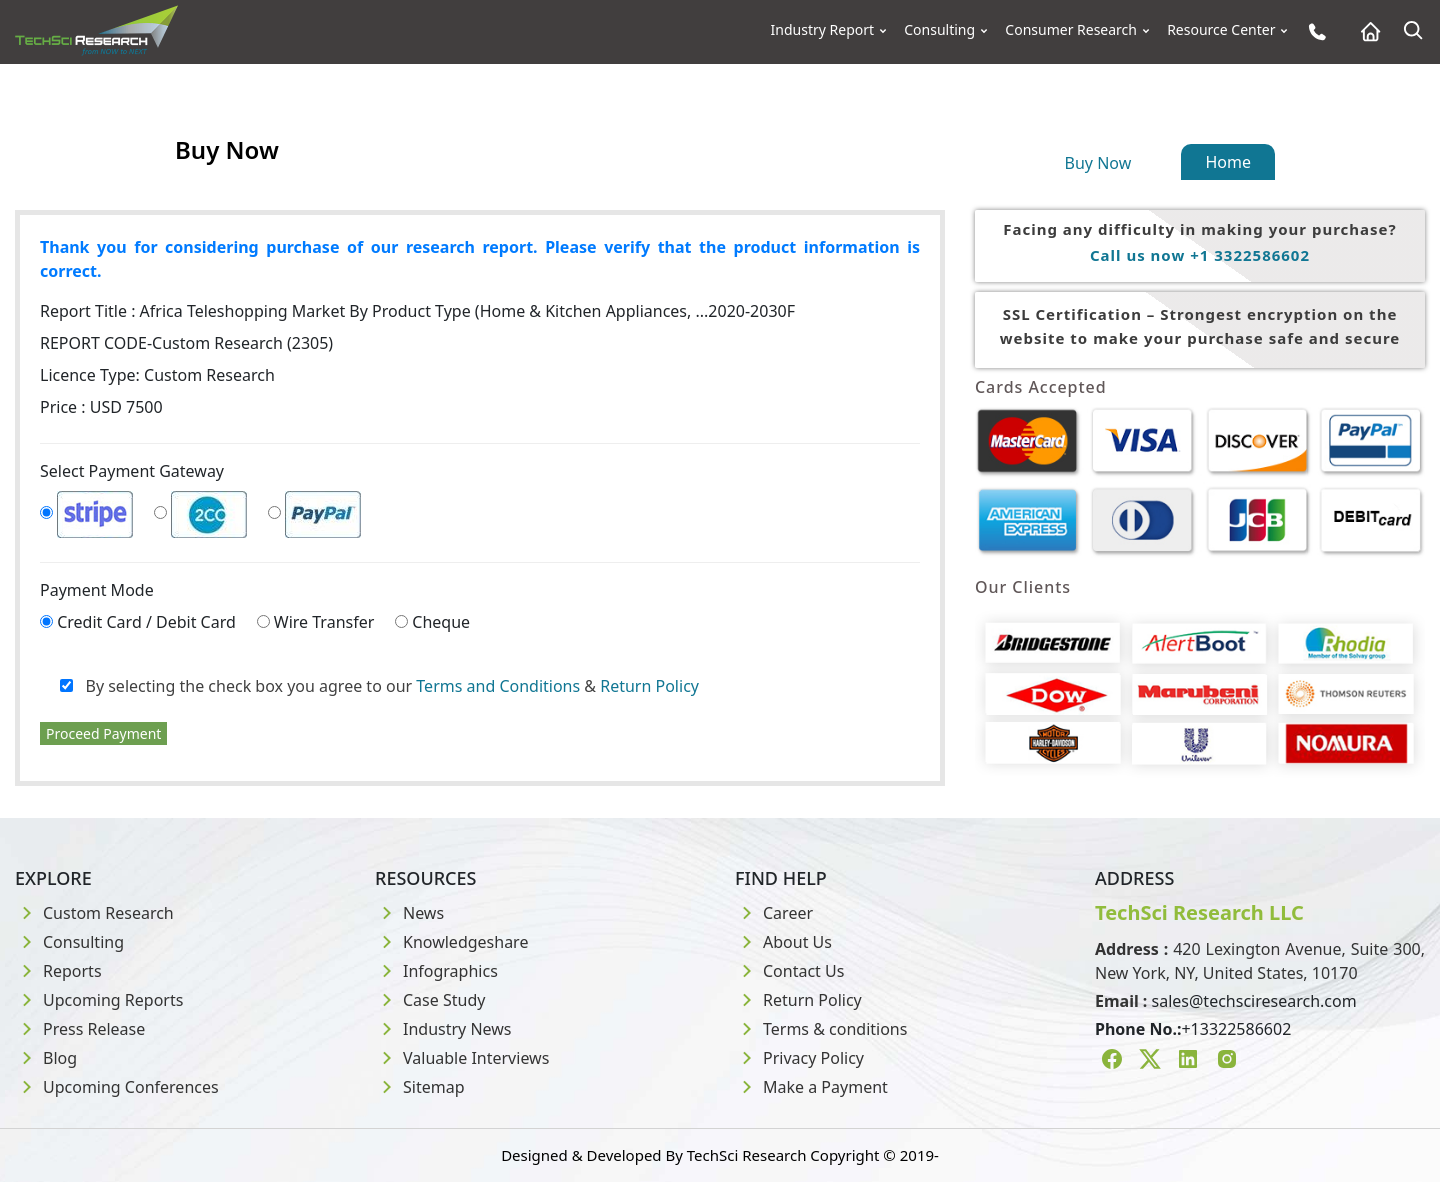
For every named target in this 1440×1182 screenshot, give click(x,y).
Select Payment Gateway (132, 471)
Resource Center (1221, 30)
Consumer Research (1071, 30)
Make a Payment (811, 1087)
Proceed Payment (103, 733)
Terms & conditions (821, 1029)
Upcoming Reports (99, 1000)
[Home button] (1365, 31)
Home (1228, 162)
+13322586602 (1236, 1029)
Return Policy (649, 686)
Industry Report (823, 30)
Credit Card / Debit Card (146, 622)
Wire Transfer (324, 622)
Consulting (939, 30)
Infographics (436, 971)
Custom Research (94, 913)
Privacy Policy (799, 1058)
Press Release (80, 1029)
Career (774, 913)
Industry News (443, 1029)
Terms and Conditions (498, 686)
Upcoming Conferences (117, 1087)
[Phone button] (1312, 31)
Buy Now (1098, 163)
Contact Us (789, 971)
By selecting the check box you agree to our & (379, 686)
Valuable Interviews (462, 1058)
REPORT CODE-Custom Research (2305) (186, 343)
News (409, 913)
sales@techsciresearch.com (1254, 1001)
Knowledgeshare (451, 942)
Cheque (441, 622)
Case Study (430, 1000)
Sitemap (420, 1087)
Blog (46, 1058)
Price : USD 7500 (101, 407)
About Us (783, 942)
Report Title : (417, 311)
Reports (58, 971)
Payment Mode (97, 590)
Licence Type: (157, 375)
